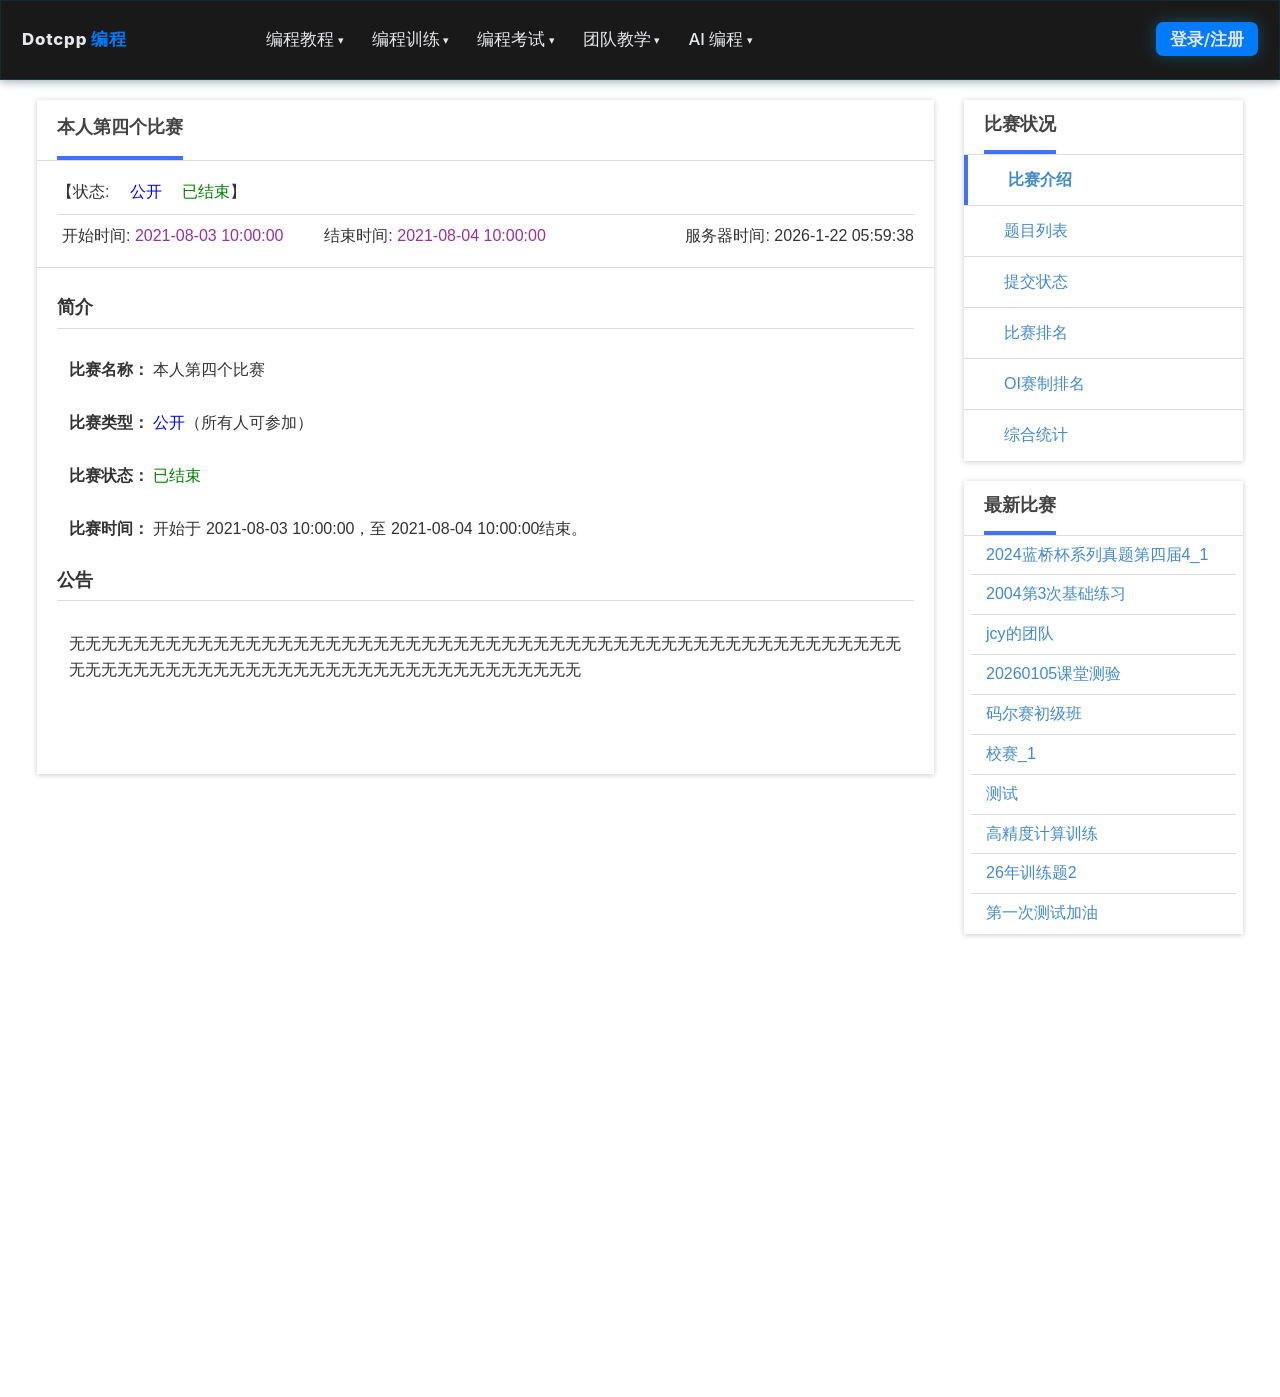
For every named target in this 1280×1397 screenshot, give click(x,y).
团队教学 (622, 39)
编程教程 (305, 39)
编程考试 (516, 39)
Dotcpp (74, 39)
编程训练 (411, 39)
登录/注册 (1207, 39)
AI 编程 (720, 39)
